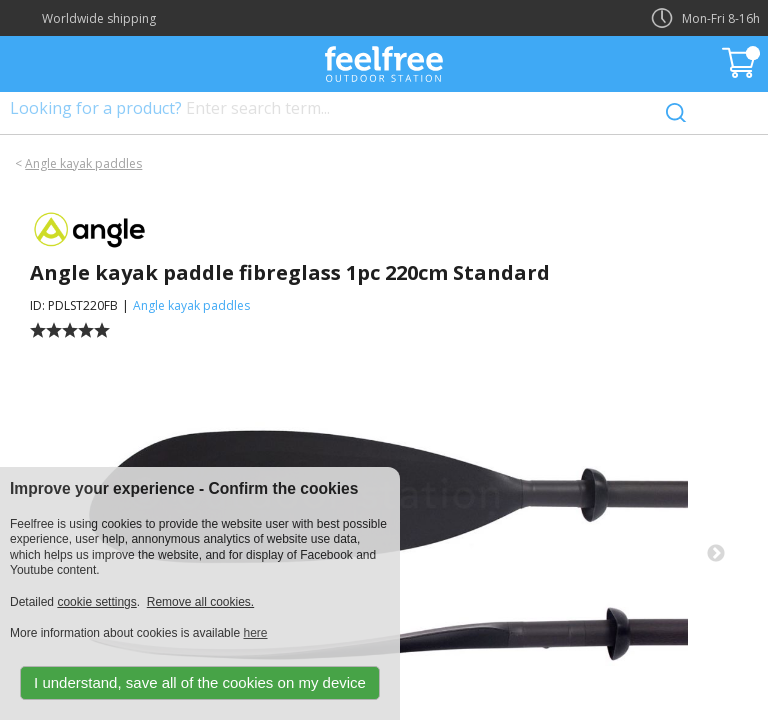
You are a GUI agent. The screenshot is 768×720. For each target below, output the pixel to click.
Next (716, 554)
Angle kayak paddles (83, 163)
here (255, 633)
